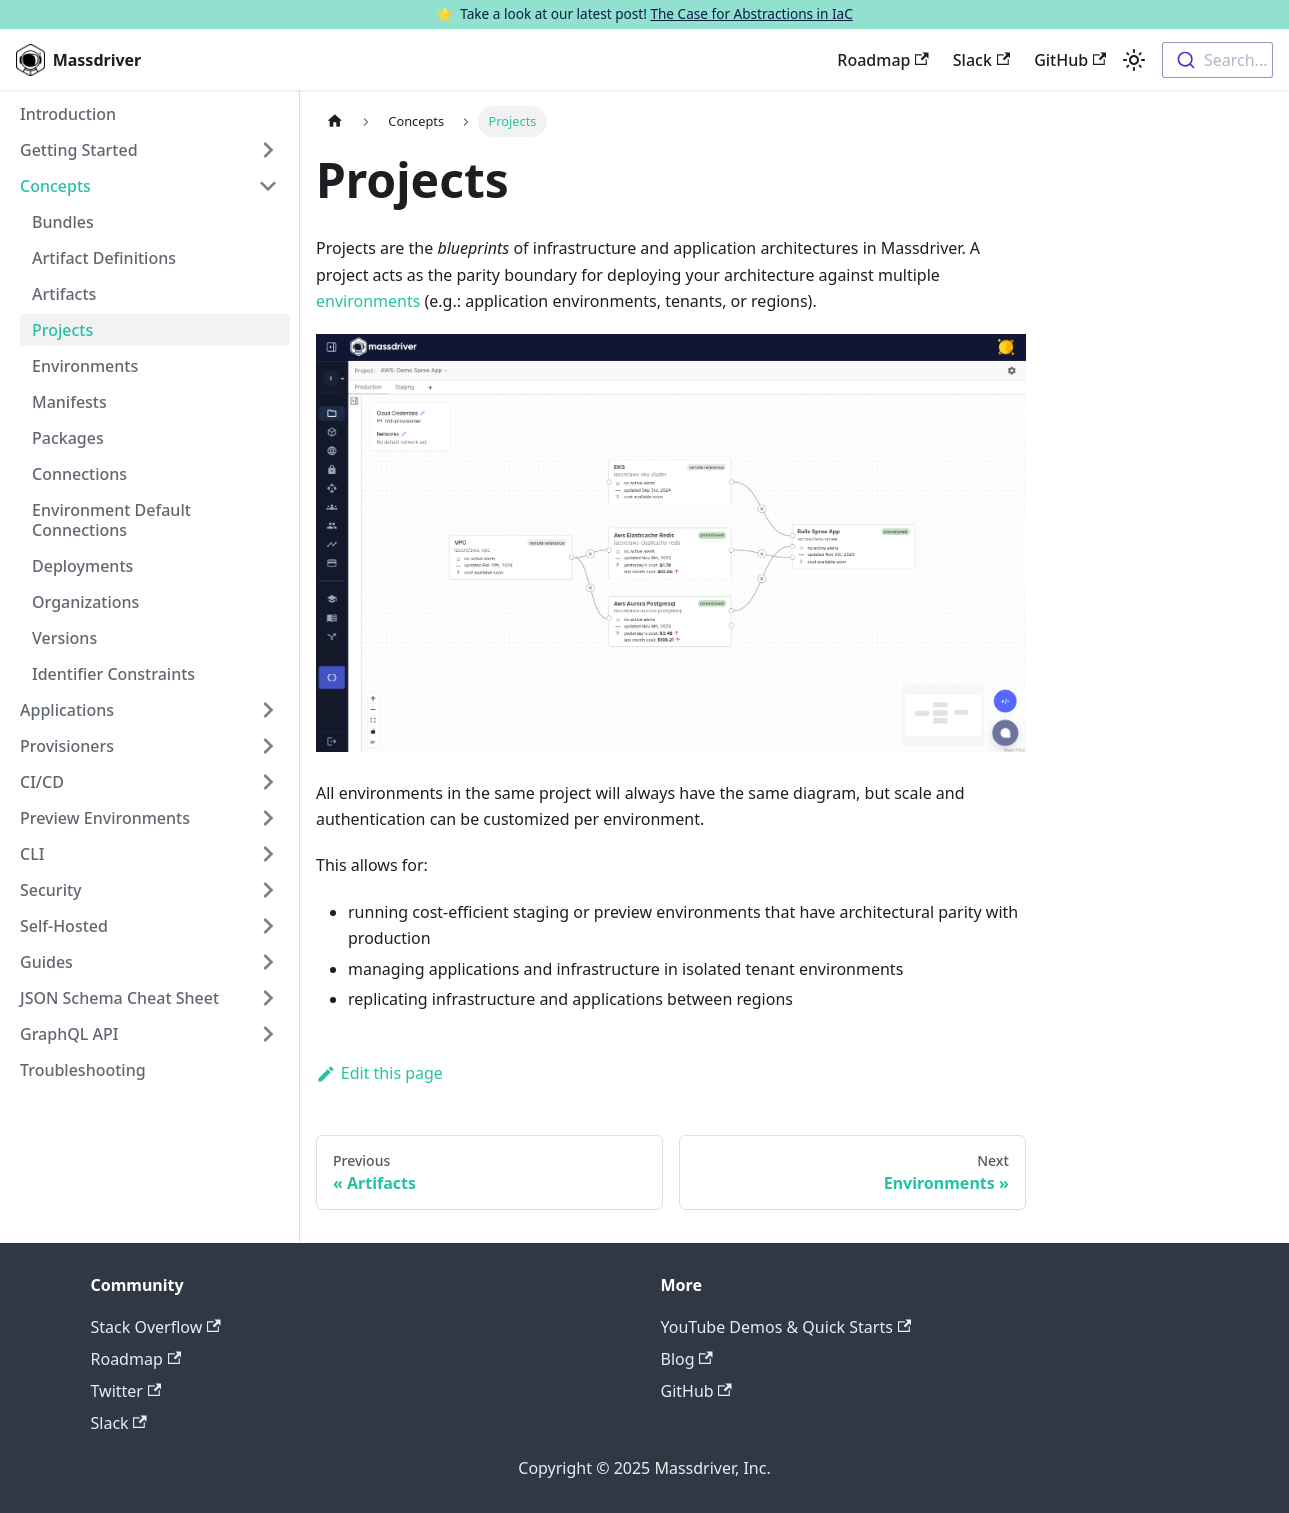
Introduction (68, 114)
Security (51, 890)
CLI (32, 854)
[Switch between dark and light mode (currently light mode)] (1134, 60)
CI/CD (42, 782)
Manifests (69, 402)
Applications (67, 710)
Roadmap (882, 60)
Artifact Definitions (104, 258)
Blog (687, 1359)
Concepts (55, 186)
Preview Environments (105, 818)
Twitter (126, 1391)
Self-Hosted (64, 926)
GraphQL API (69, 1034)
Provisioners (67, 746)
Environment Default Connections (111, 520)
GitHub (1070, 60)
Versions (64, 638)
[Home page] (335, 121)
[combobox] (1217, 60)
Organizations (85, 602)
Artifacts (64, 294)
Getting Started (79, 150)
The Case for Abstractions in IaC (751, 13)
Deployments (82, 566)
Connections (79, 474)
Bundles (63, 222)
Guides (46, 962)
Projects (62, 330)
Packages (68, 438)
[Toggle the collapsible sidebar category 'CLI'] (268, 854)
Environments (85, 366)
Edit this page (379, 1073)
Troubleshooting (83, 1070)
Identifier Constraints (113, 674)
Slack (981, 60)
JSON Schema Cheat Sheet (119, 998)
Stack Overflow (156, 1327)
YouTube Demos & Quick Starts (786, 1327)
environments (368, 301)
